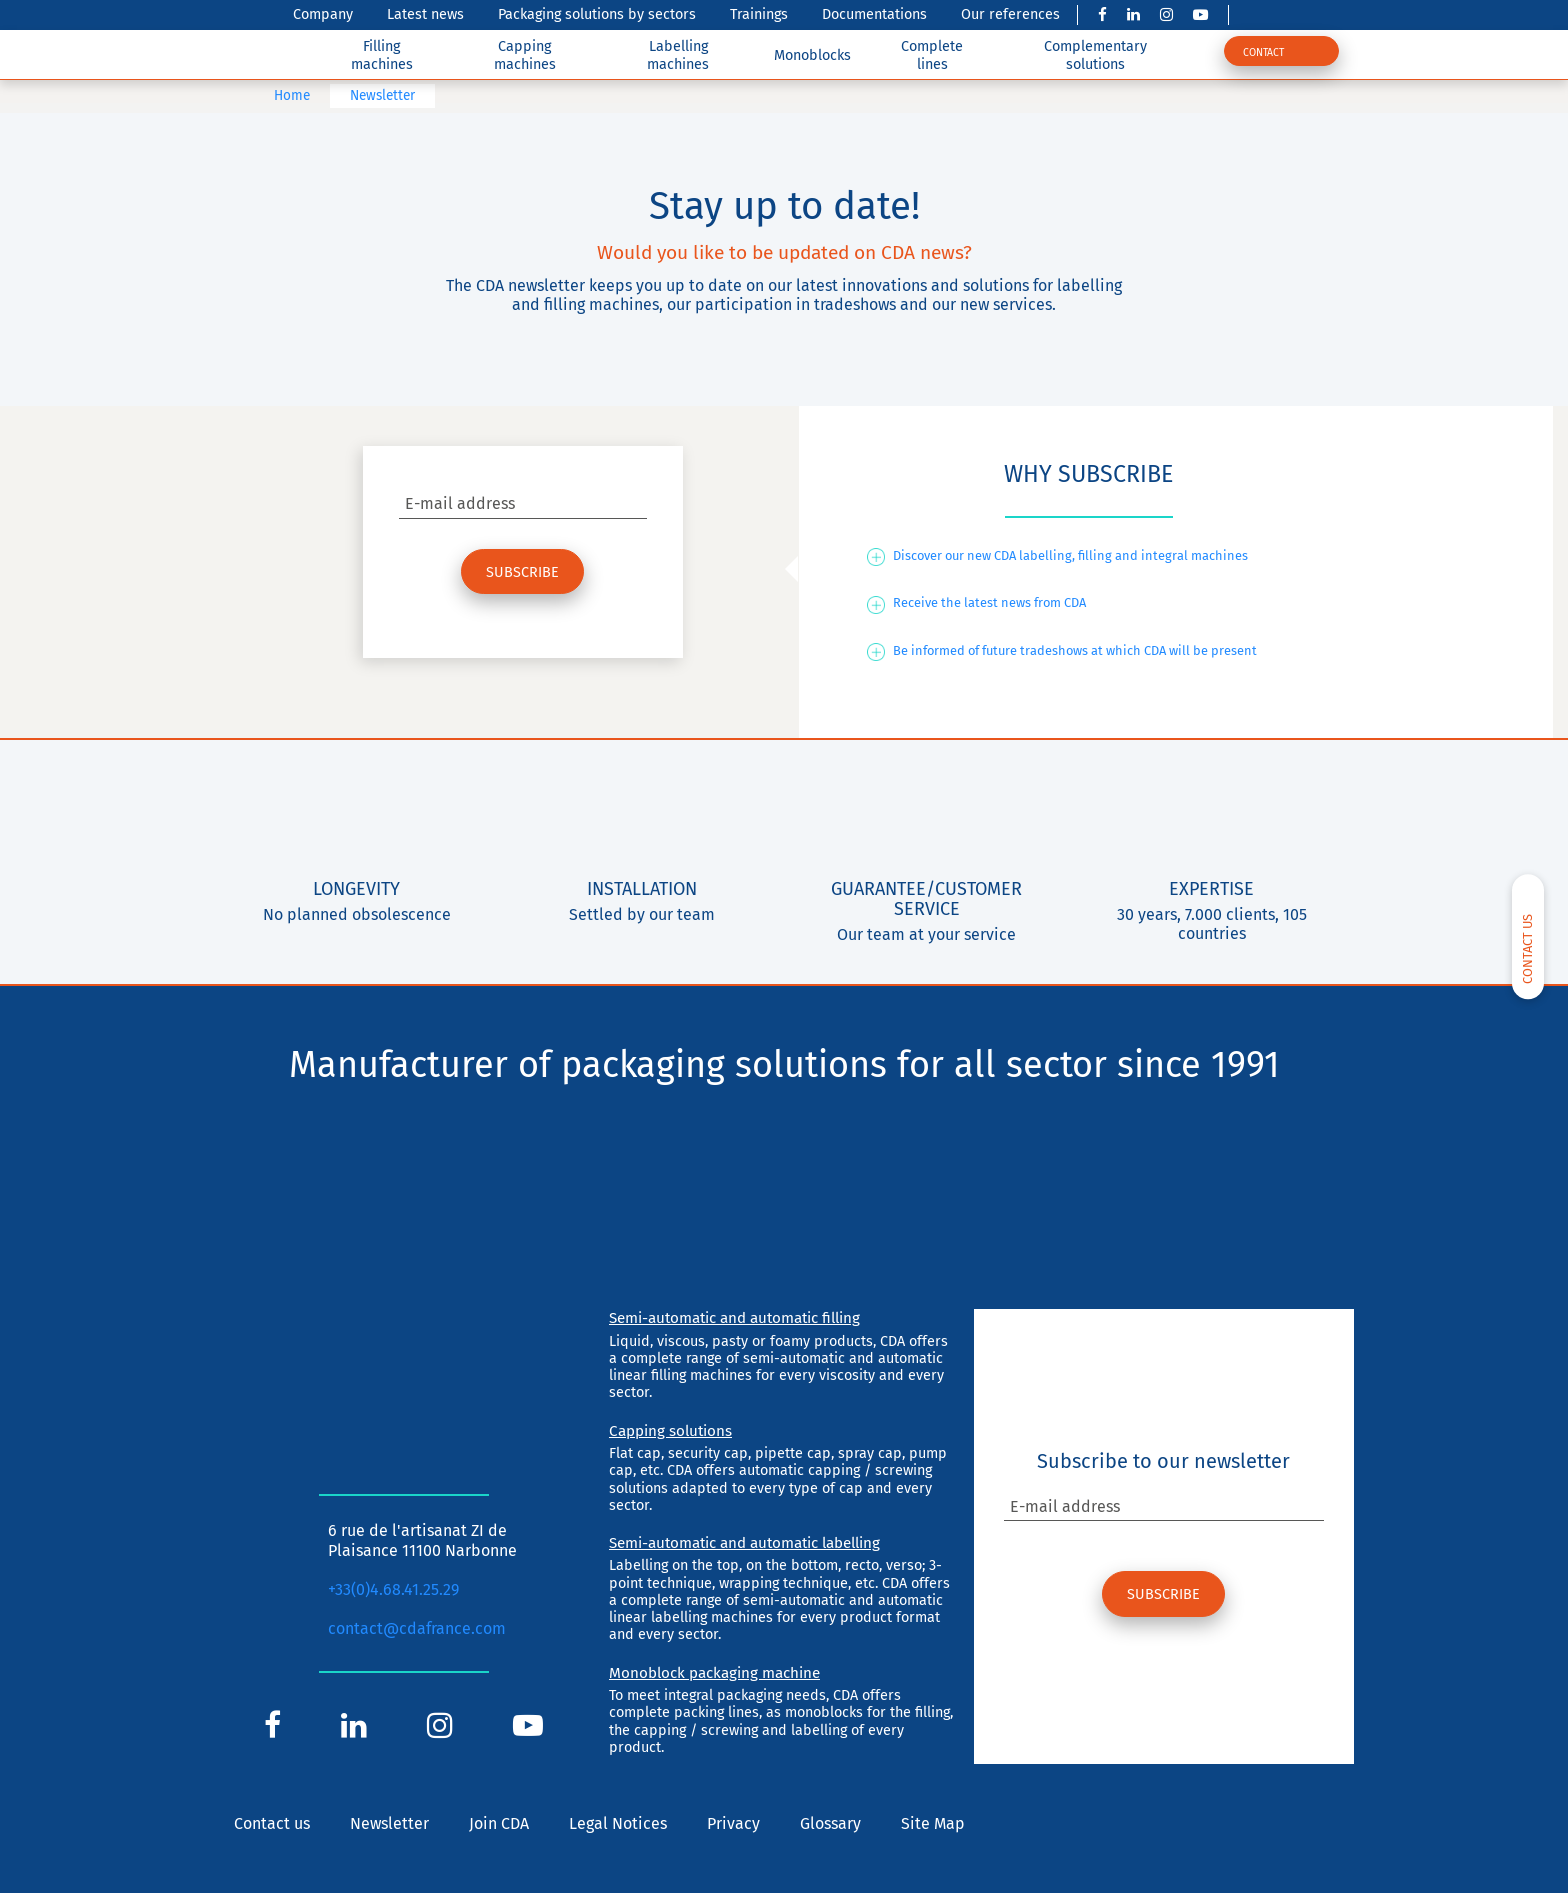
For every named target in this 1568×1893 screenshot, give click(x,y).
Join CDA (499, 1823)
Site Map (933, 1823)
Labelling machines (678, 55)
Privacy (733, 1823)
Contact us (272, 1823)
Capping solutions (670, 1431)
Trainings (759, 14)
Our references (1010, 14)
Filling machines (382, 55)
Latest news (425, 14)
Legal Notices (618, 1823)
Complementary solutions (1095, 55)
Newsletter (389, 1823)
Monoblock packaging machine (714, 1673)
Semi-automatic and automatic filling (734, 1318)
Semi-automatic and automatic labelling (744, 1543)
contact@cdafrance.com (417, 1628)
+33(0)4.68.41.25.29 (393, 1589)
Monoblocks (812, 55)
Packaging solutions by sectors (597, 14)
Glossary (830, 1823)
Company (323, 14)
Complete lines (932, 55)
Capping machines (525, 55)
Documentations (874, 14)
